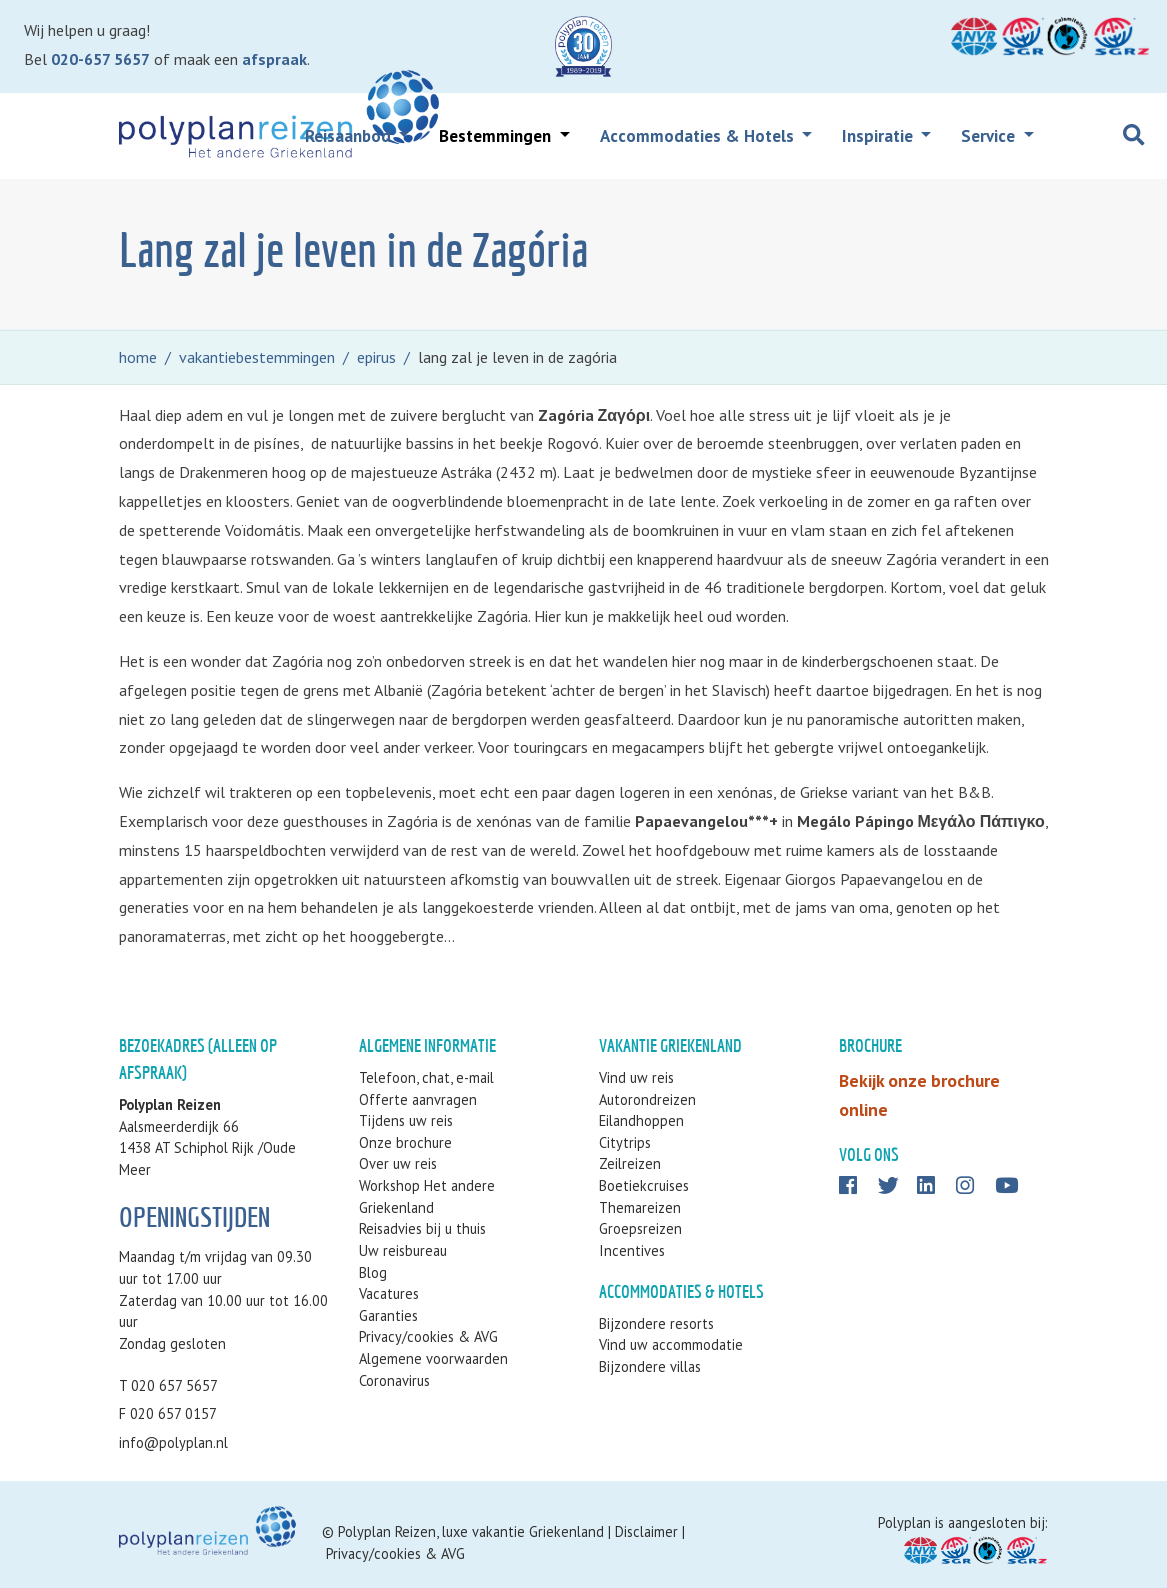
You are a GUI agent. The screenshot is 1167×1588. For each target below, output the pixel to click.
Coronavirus (394, 1380)
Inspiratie (879, 136)
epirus (376, 357)
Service (990, 136)
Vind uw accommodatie (671, 1344)
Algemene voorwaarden (433, 1358)
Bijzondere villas (650, 1366)
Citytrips (625, 1142)
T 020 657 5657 (168, 1385)
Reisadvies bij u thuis (422, 1228)
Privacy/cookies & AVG (428, 1336)
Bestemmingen (497, 136)
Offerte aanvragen (418, 1099)
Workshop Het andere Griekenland (427, 1196)
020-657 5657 (100, 59)
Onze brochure (405, 1142)
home (138, 357)
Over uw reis (398, 1163)
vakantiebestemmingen (257, 357)
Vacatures (389, 1293)
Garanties (388, 1315)
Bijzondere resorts (656, 1323)
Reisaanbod (350, 136)
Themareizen (640, 1207)
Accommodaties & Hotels (699, 136)
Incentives (632, 1250)
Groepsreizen (640, 1228)
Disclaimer (646, 1531)
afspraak (274, 59)
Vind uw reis (636, 1077)
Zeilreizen (630, 1163)
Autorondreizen (647, 1099)
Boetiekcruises (644, 1185)
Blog (373, 1272)
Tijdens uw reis (406, 1120)
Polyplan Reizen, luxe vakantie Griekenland (471, 1531)
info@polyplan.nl (173, 1442)
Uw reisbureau (403, 1250)
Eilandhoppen (641, 1120)
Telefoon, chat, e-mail (426, 1077)
